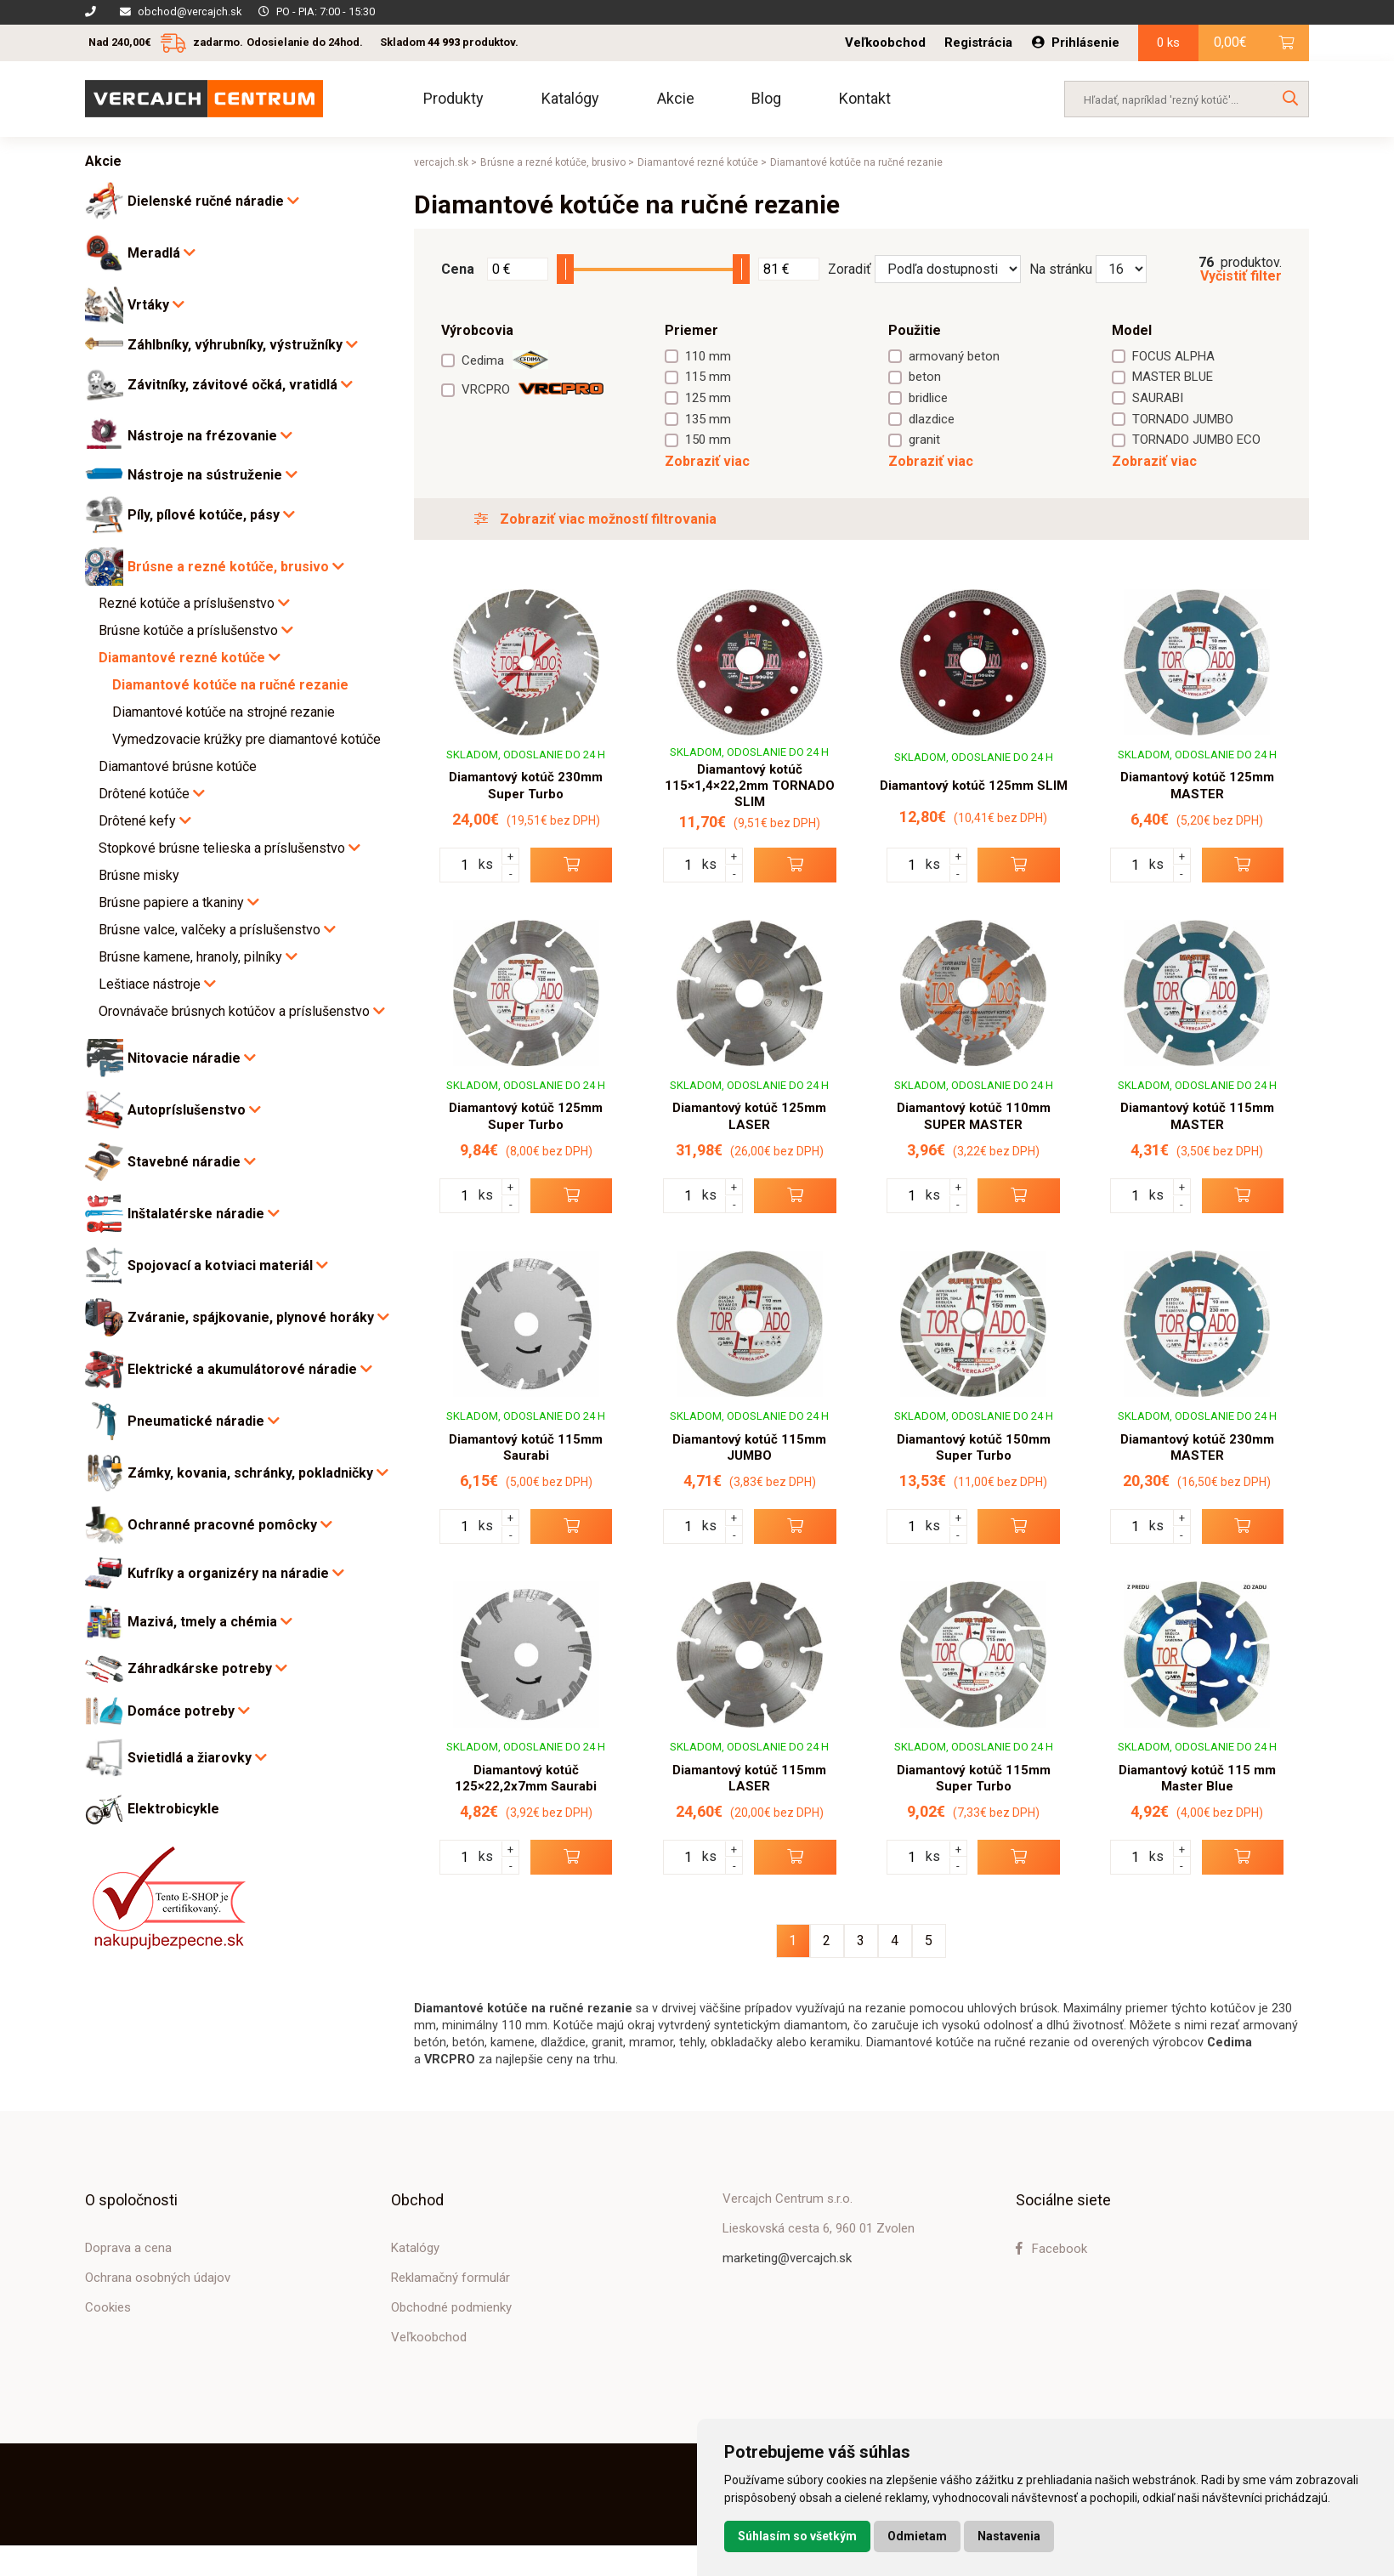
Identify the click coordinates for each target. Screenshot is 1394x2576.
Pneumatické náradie (204, 1421)
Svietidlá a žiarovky (197, 1757)
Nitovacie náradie (192, 1058)
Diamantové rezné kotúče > (702, 162)
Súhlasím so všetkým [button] (797, 2536)
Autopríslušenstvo (194, 1110)
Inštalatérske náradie (204, 1213)
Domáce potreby (189, 1711)
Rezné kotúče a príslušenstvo (194, 603)
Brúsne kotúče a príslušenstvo (196, 630)
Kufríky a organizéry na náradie (236, 1573)
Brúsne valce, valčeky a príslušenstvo (217, 930)
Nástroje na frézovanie (210, 435)
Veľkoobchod (885, 43)
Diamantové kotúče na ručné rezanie (230, 685)
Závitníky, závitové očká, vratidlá (240, 384)
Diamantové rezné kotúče (189, 658)
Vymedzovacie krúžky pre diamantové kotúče (246, 739)
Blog (766, 98)
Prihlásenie (1075, 42)
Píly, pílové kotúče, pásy (211, 515)
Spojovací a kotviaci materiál (228, 1265)
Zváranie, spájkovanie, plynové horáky (258, 1317)
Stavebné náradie (192, 1162)
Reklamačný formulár (450, 2277)
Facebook (1051, 2248)
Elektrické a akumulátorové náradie (250, 1369)
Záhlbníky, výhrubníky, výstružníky (243, 345)
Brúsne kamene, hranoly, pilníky (198, 957)
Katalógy (570, 98)
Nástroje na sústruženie (213, 475)
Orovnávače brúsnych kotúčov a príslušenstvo (242, 1011)
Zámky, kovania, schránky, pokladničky (258, 1473)
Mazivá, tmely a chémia (210, 1621)
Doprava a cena (128, 2247)
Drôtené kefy (145, 821)
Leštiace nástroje (157, 984)
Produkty (453, 98)
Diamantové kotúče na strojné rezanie (223, 712)
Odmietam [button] (917, 2536)
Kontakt (865, 98)
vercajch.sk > (445, 162)
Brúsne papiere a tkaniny (179, 902)
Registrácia (978, 43)
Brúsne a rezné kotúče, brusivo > (557, 162)
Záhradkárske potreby (207, 1668)
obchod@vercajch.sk (189, 11)
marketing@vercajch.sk (787, 2258)
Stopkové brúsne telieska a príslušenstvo (229, 848)
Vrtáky (156, 305)
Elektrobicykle (173, 1809)
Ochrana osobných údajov (157, 2277)
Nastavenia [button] (1009, 2536)
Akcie (675, 98)
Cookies (108, 2307)
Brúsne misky (139, 875)
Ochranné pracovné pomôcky (230, 1525)
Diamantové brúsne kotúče (178, 766)
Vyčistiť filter (1241, 276)
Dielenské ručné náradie (213, 201)
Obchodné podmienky (451, 2307)
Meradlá (162, 253)
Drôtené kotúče (152, 794)
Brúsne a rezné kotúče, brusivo (236, 566)
